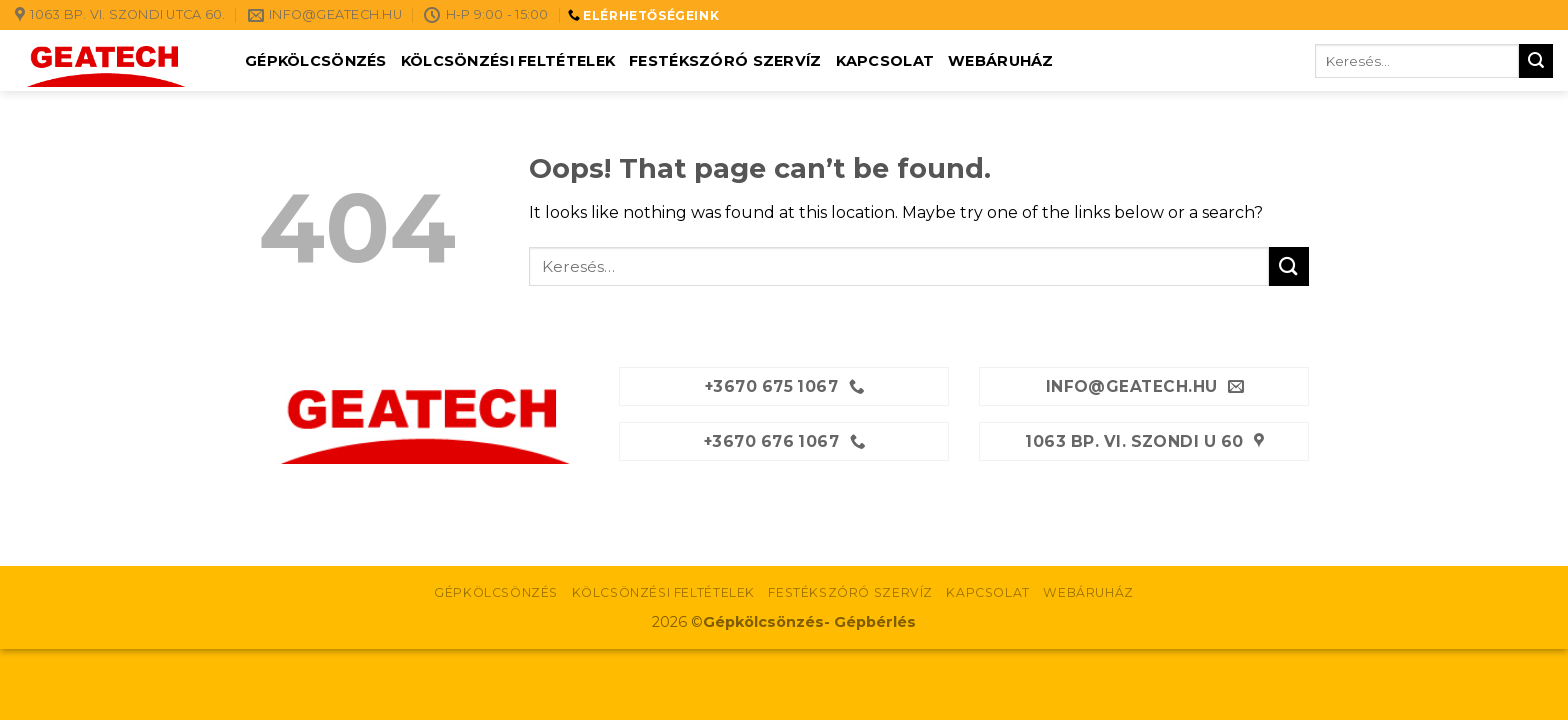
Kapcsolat (885, 61)
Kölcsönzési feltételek (508, 61)
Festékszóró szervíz (725, 61)
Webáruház (1001, 61)
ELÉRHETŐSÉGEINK (651, 15)
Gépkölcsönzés (316, 61)
